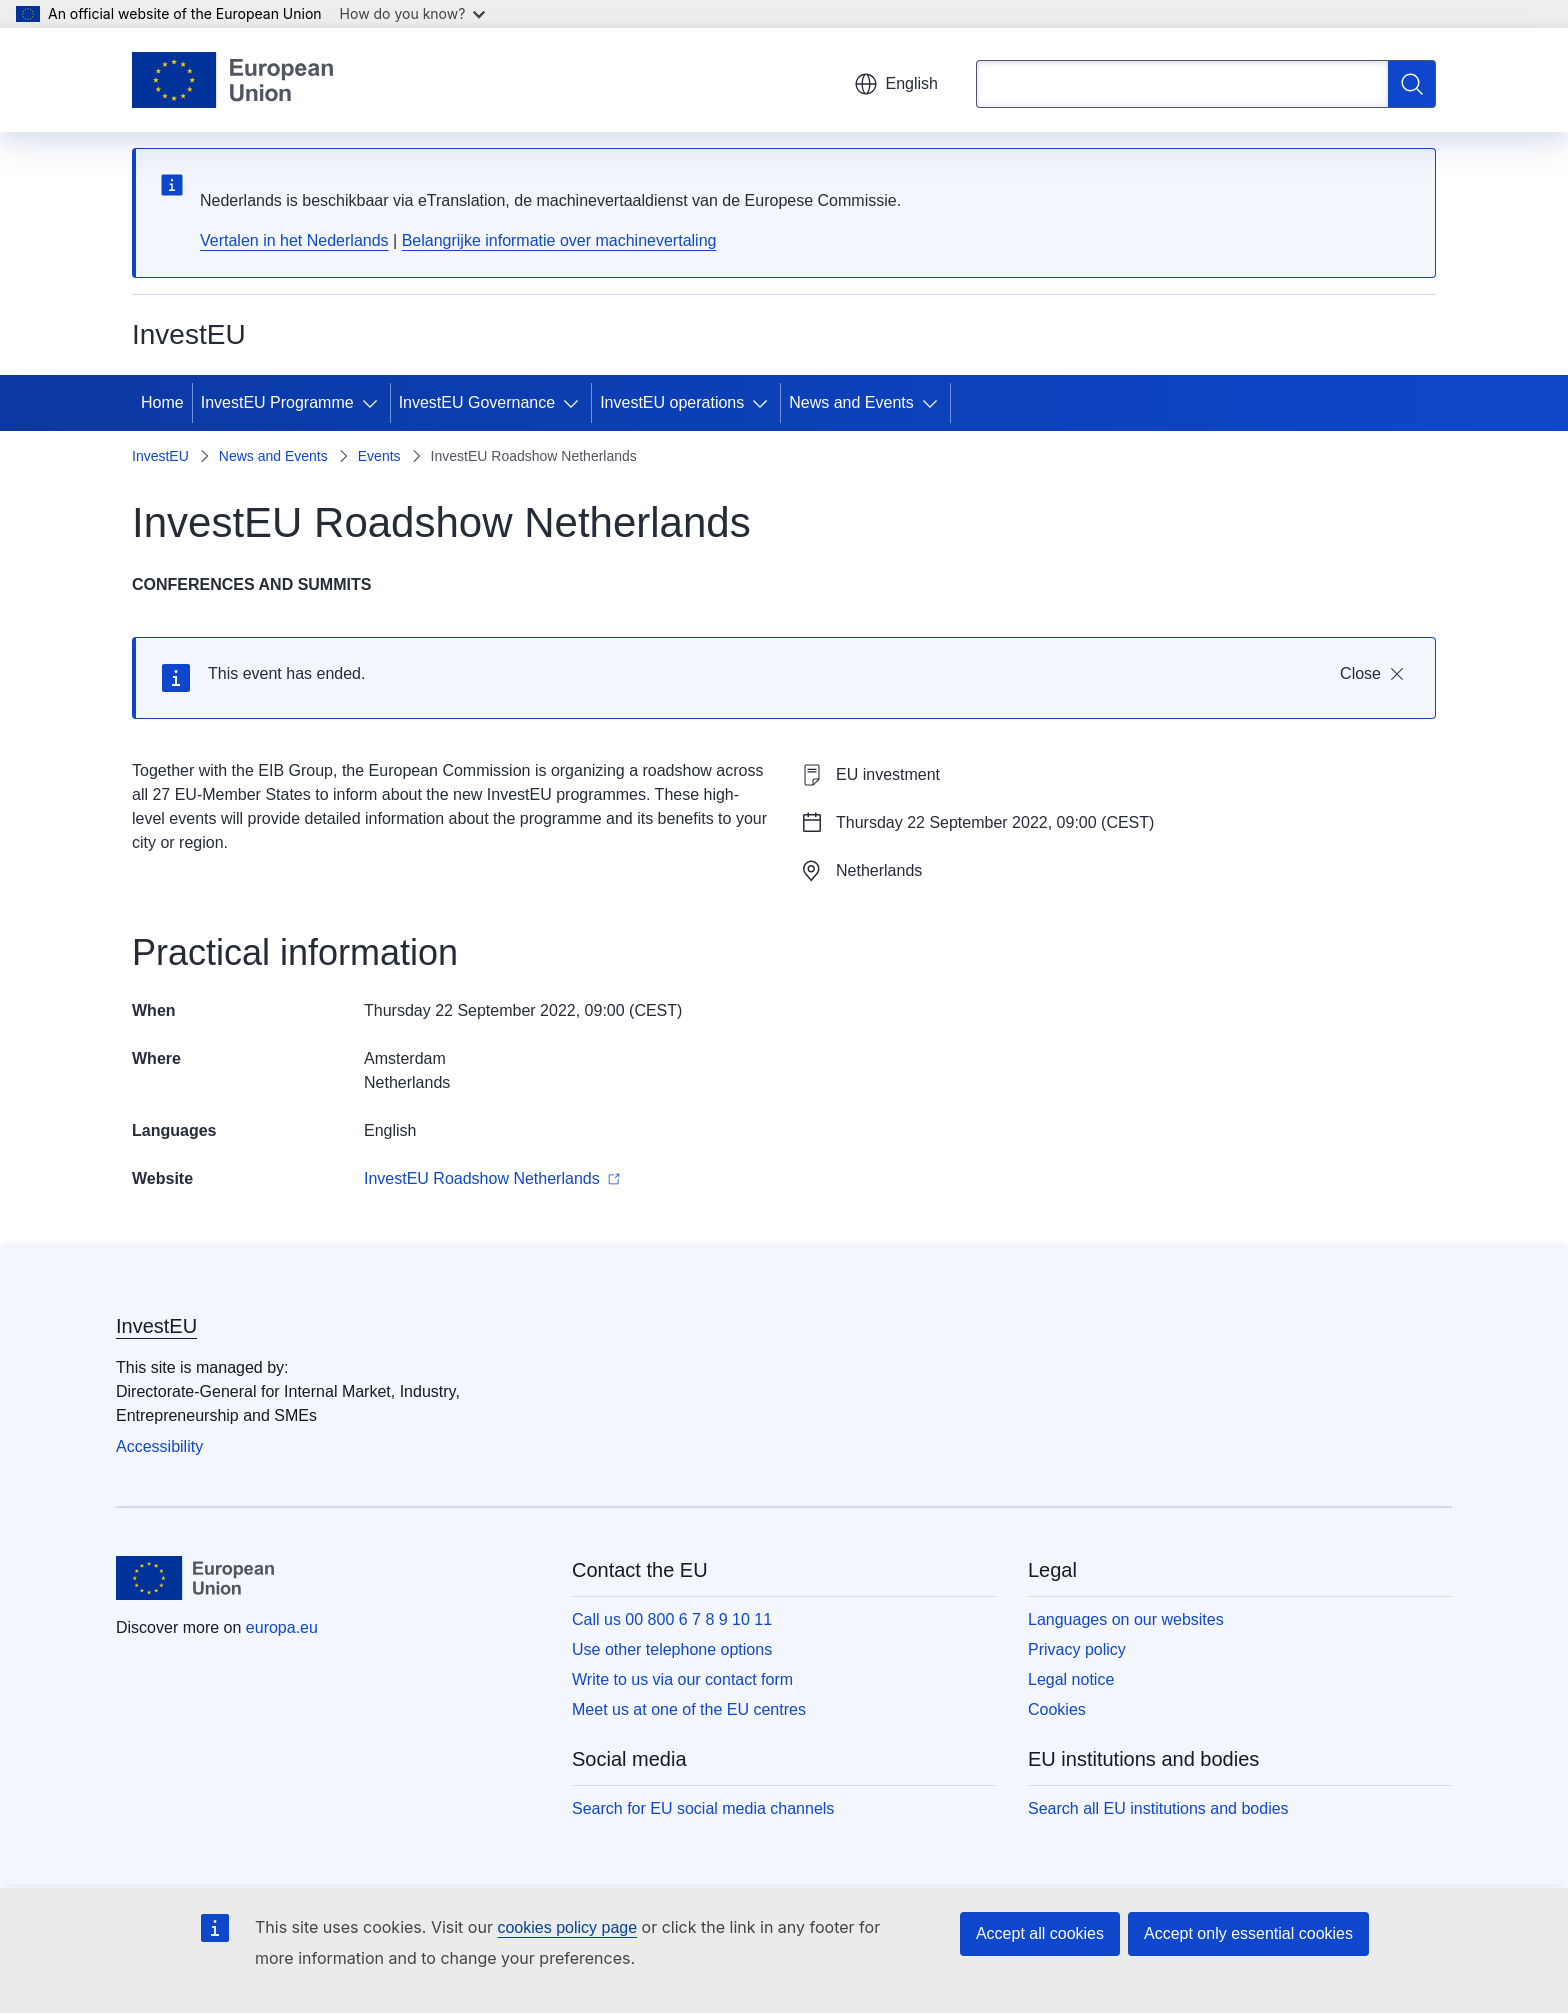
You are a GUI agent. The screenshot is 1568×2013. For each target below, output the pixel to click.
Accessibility (159, 1446)
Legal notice (1071, 1679)
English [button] (896, 84)
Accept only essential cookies (1248, 1933)
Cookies (1057, 1709)
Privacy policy (1077, 1649)
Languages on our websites (1126, 1619)
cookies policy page (567, 1927)
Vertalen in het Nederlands (294, 240)
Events (379, 456)
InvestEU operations (672, 402)
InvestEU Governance (477, 402)
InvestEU (160, 456)
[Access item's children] (374, 403)
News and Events (851, 402)
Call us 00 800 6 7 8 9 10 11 (672, 1619)
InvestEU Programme (277, 402)
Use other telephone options (672, 1649)
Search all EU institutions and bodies (1158, 1808)
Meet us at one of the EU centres (689, 1709)
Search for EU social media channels (703, 1808)
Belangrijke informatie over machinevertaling (559, 240)
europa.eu (282, 1627)
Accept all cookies (1040, 1933)
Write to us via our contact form (682, 1679)
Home (162, 402)
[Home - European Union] (232, 80)
